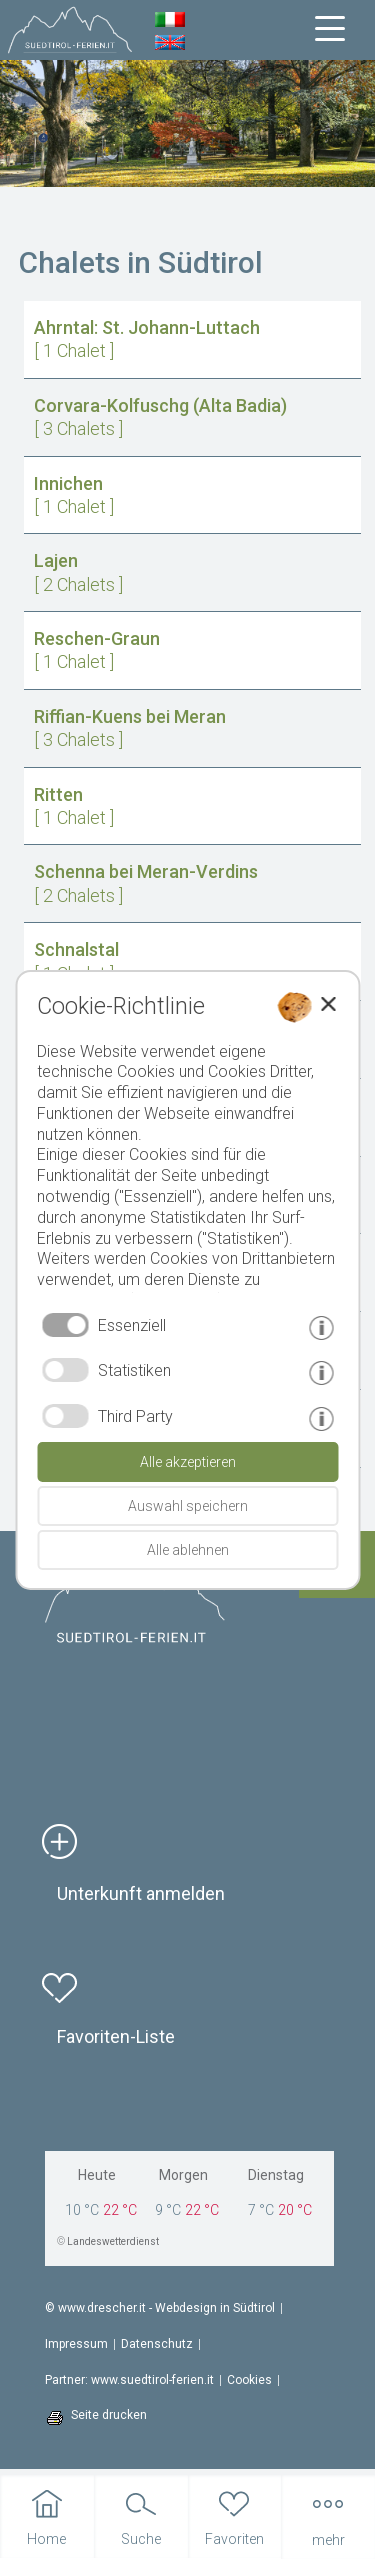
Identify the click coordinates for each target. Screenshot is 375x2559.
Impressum (76, 2344)
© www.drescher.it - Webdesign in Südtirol (160, 2308)
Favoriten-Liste (116, 2036)
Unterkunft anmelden (141, 1893)
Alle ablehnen (188, 1550)
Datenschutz (157, 2344)
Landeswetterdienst (113, 2241)
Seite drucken (109, 2415)
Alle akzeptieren (188, 1462)
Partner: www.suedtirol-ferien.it (129, 2380)
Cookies (249, 2380)
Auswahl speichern (188, 1506)
